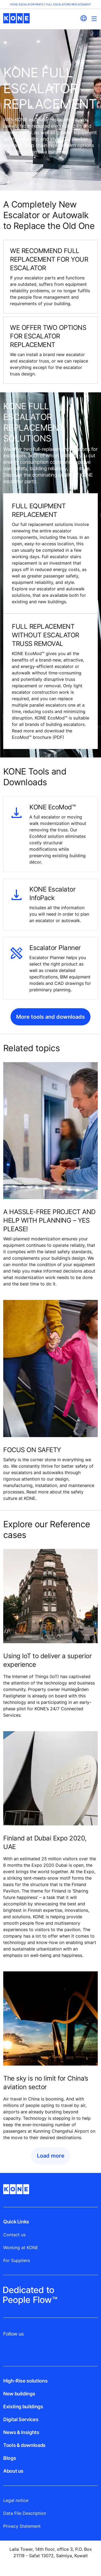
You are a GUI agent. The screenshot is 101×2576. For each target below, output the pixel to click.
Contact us (14, 2234)
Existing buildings (23, 2406)
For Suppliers (16, 2260)
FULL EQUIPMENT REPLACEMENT (38, 510)
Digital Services (20, 2419)
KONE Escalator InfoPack (52, 893)
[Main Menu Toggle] (94, 18)
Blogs (9, 2458)
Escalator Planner (55, 948)
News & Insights (21, 2432)
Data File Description (24, 2513)
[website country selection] (83, 18)
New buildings (19, 2393)
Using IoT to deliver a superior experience (47, 1660)
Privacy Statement (22, 2526)
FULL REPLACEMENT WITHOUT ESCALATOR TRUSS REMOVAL (45, 635)
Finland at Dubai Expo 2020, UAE (44, 1842)
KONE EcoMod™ (52, 807)
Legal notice (15, 2500)
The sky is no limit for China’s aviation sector (45, 2082)
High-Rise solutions (25, 2381)
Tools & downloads (24, 2445)
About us (13, 2471)
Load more (50, 2156)
